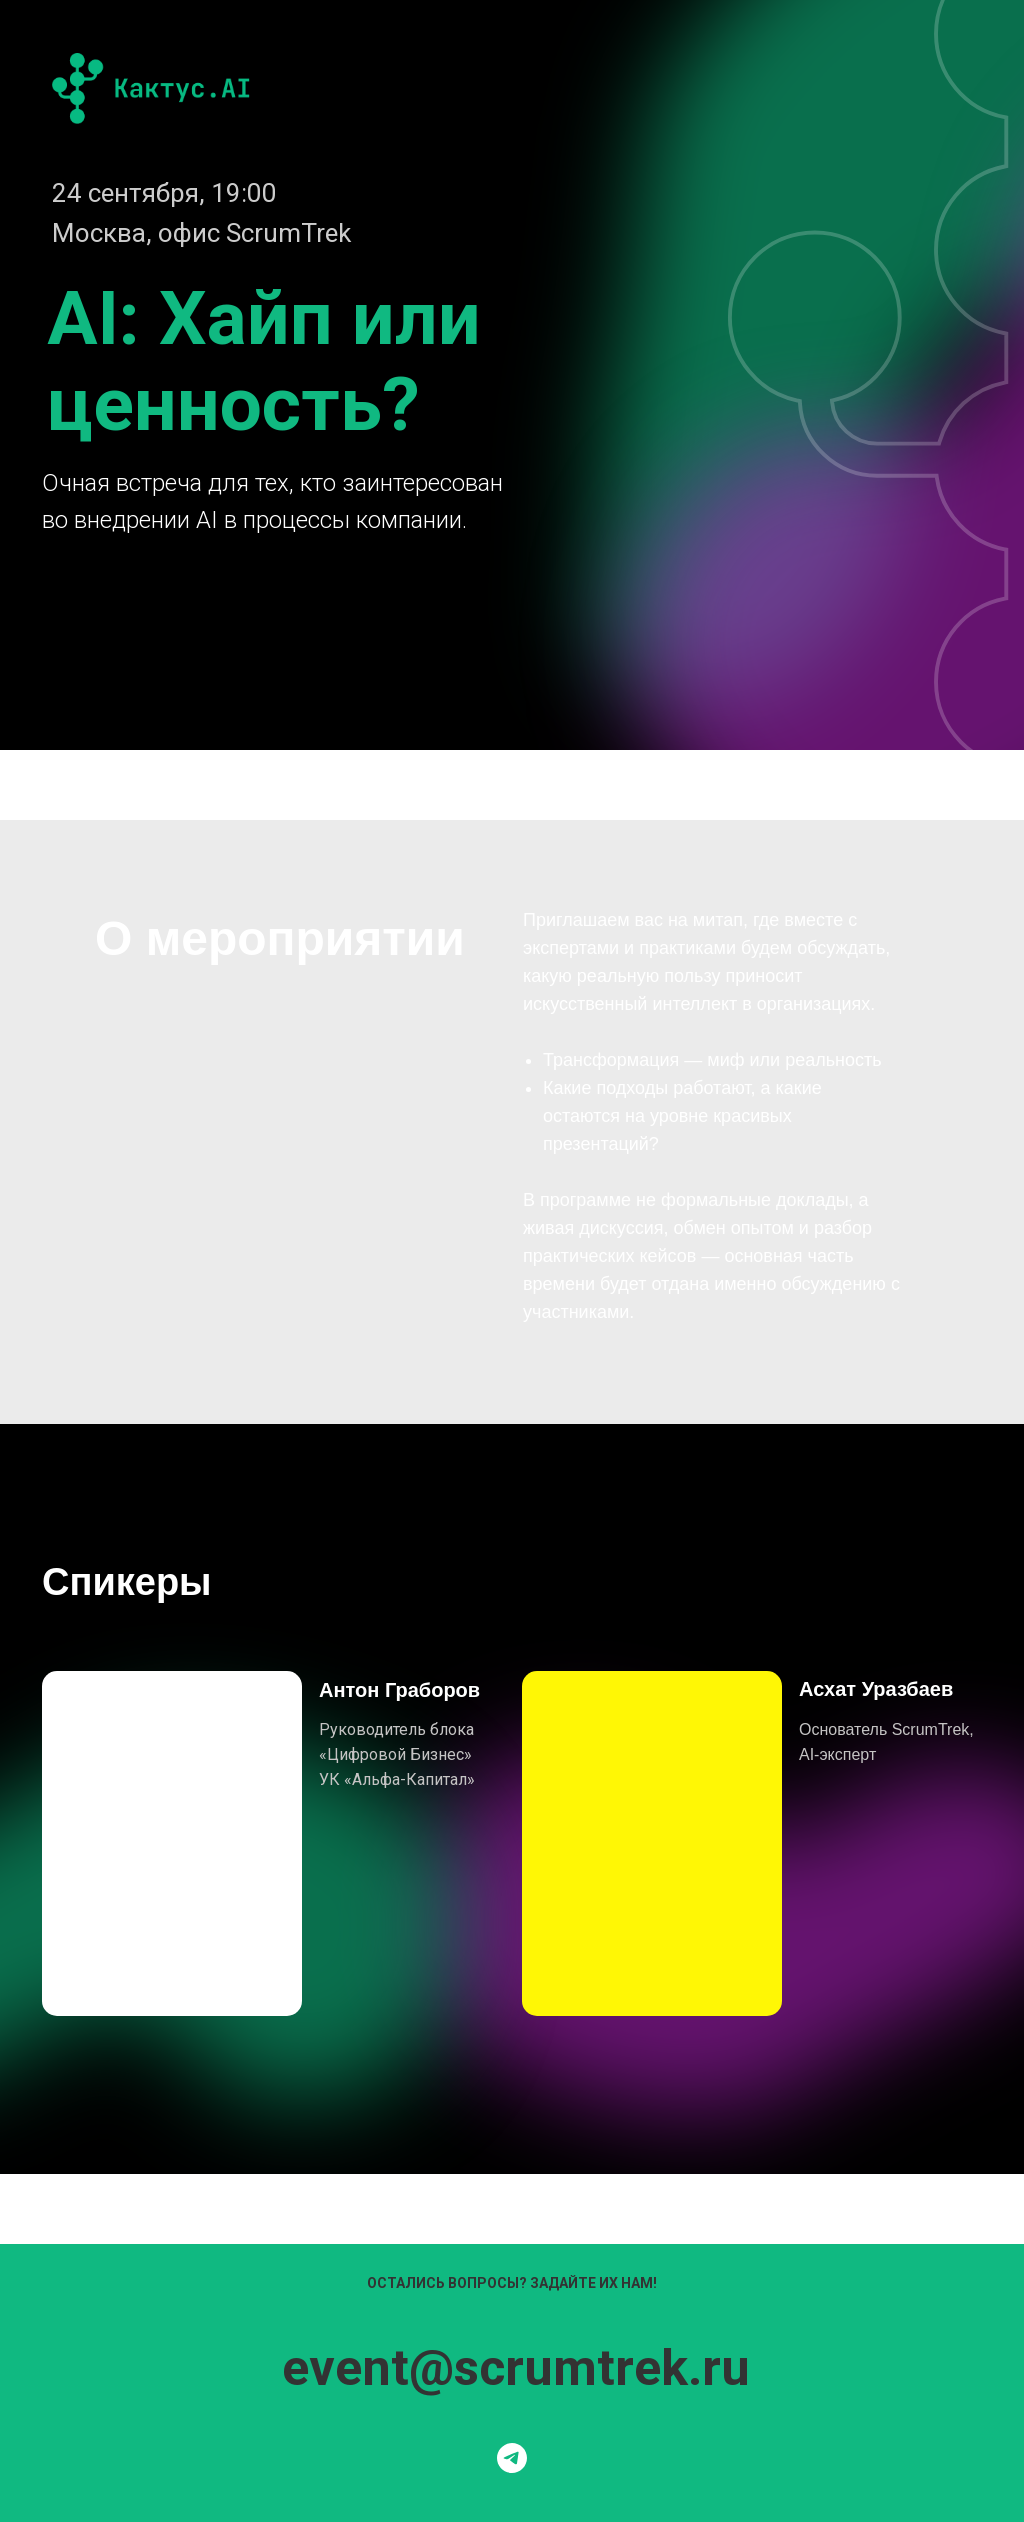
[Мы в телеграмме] (512, 2458)
